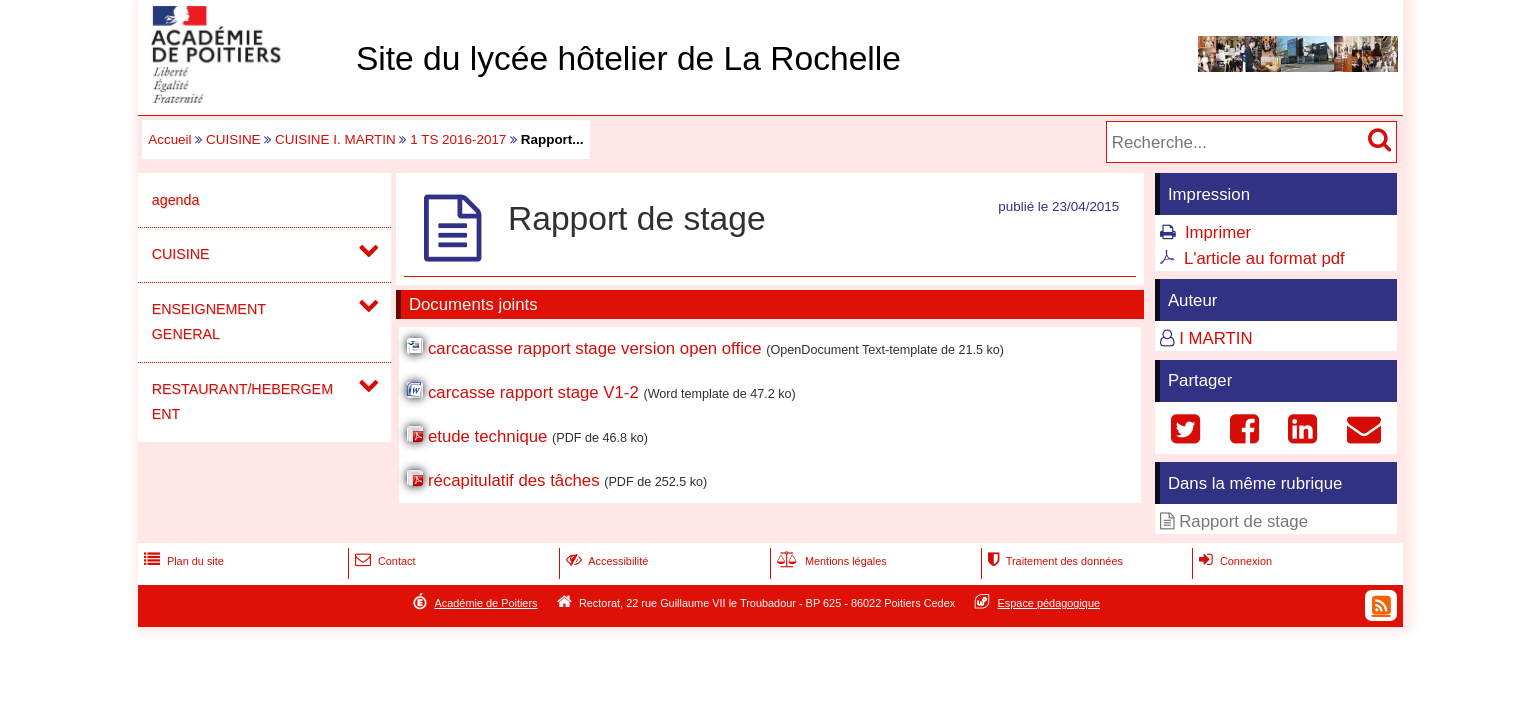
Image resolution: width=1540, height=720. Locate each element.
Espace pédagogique (1049, 603)
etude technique (487, 436)
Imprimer (1218, 232)
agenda (176, 200)
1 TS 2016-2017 (458, 139)
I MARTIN (1215, 338)
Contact (383, 561)
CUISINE (233, 139)
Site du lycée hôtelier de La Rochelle (628, 58)
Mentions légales (830, 561)
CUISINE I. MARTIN (335, 139)
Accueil (169, 139)
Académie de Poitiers (485, 603)
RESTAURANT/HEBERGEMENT (242, 401)
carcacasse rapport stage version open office (595, 348)
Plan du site (182, 561)
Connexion (1233, 561)
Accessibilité (605, 561)
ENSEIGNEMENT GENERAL (209, 321)
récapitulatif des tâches (514, 480)
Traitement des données (1053, 561)
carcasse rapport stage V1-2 (533, 392)
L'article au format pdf (1264, 258)
